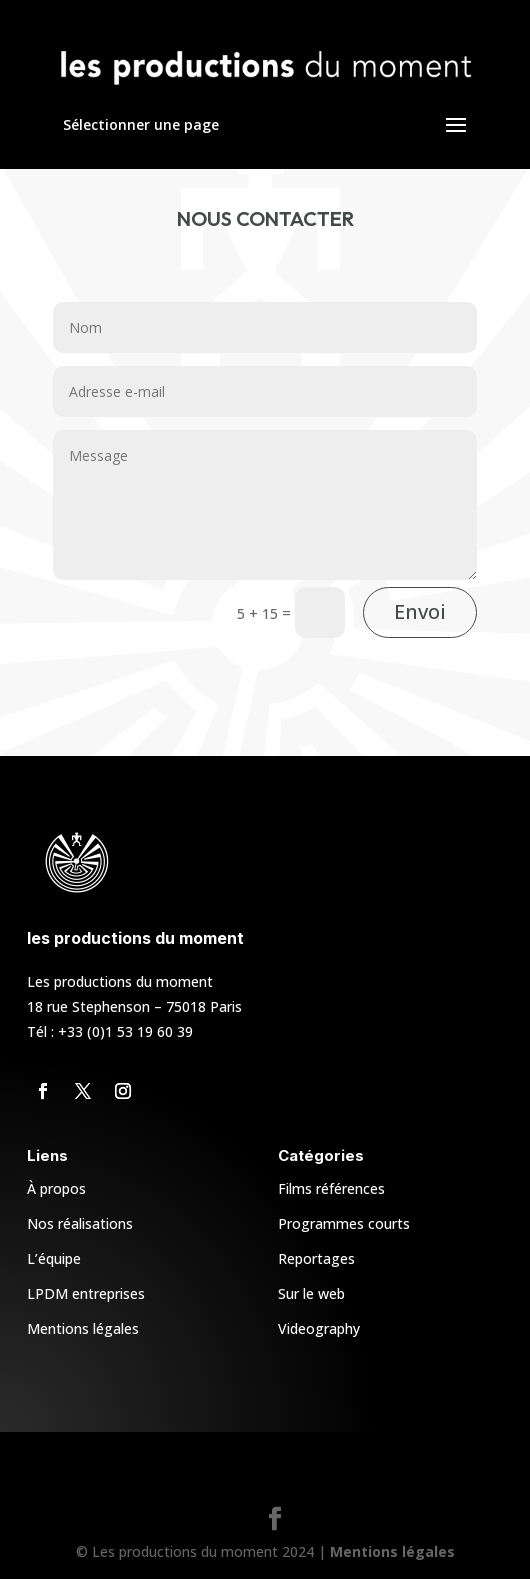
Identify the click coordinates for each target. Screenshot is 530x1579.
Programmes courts (344, 1223)
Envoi (420, 611)
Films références (331, 1188)
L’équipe (54, 1258)
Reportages (316, 1258)
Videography (319, 1328)
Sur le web (311, 1293)
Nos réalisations (80, 1223)
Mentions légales (83, 1328)
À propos (56, 1188)
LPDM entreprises (86, 1293)
